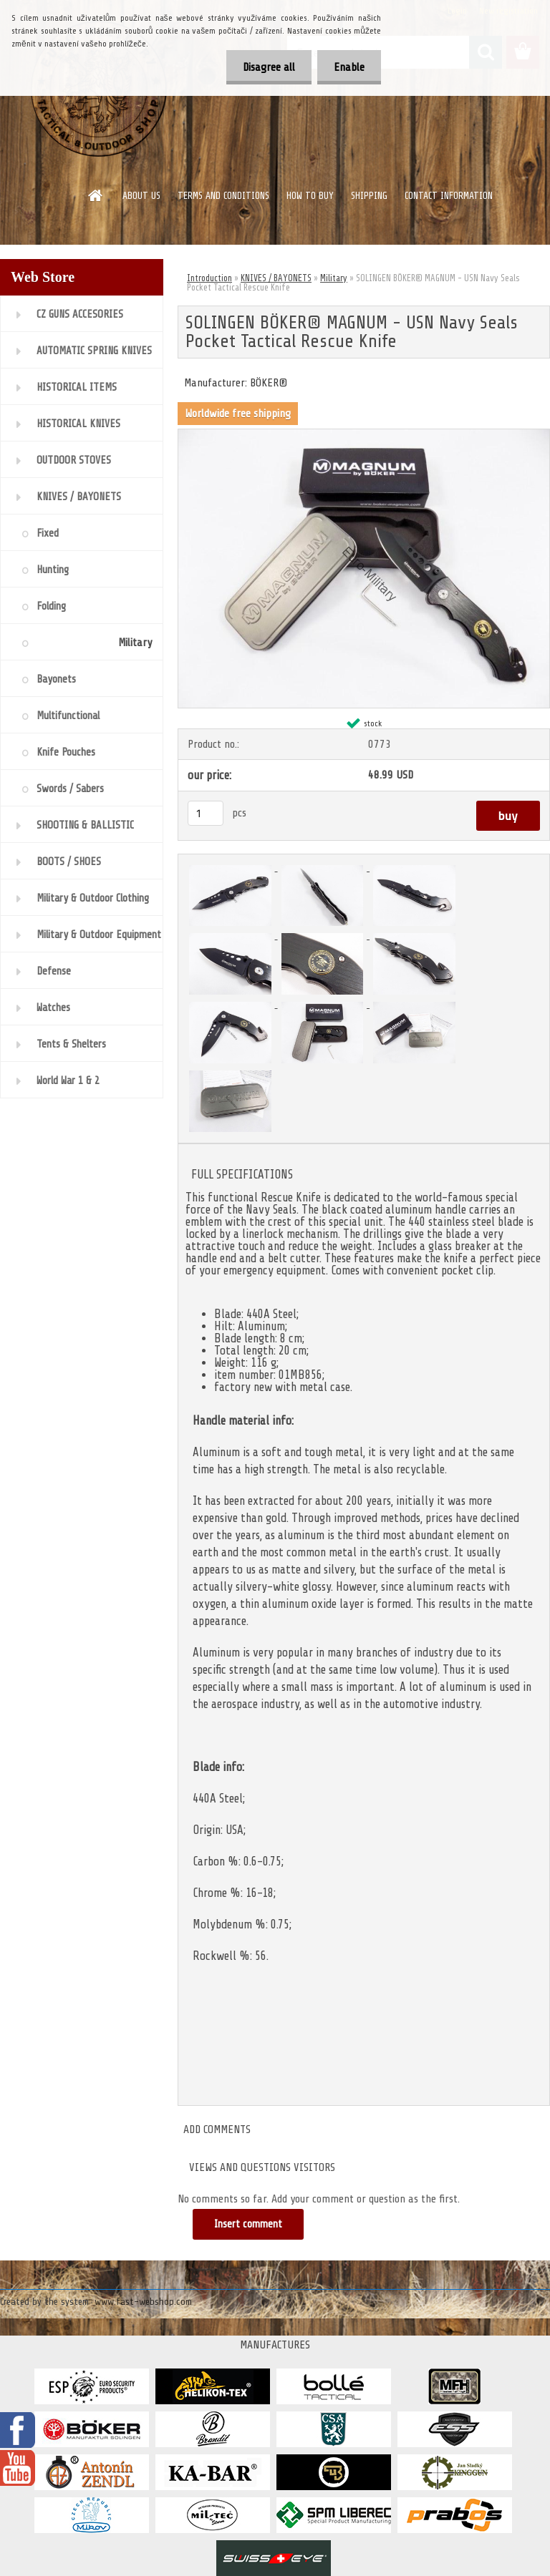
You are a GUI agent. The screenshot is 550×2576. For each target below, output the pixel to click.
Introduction (209, 278)
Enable (347, 67)
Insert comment (249, 2224)
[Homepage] (96, 195)
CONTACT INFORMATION (449, 195)
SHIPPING (369, 195)
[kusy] (205, 813)
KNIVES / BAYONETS (276, 278)
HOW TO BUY (310, 195)
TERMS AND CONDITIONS (223, 195)
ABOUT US (141, 195)
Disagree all (264, 67)
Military (333, 278)
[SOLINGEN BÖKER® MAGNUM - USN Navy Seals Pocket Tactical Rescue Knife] (363, 435)
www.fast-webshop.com (143, 2301)
